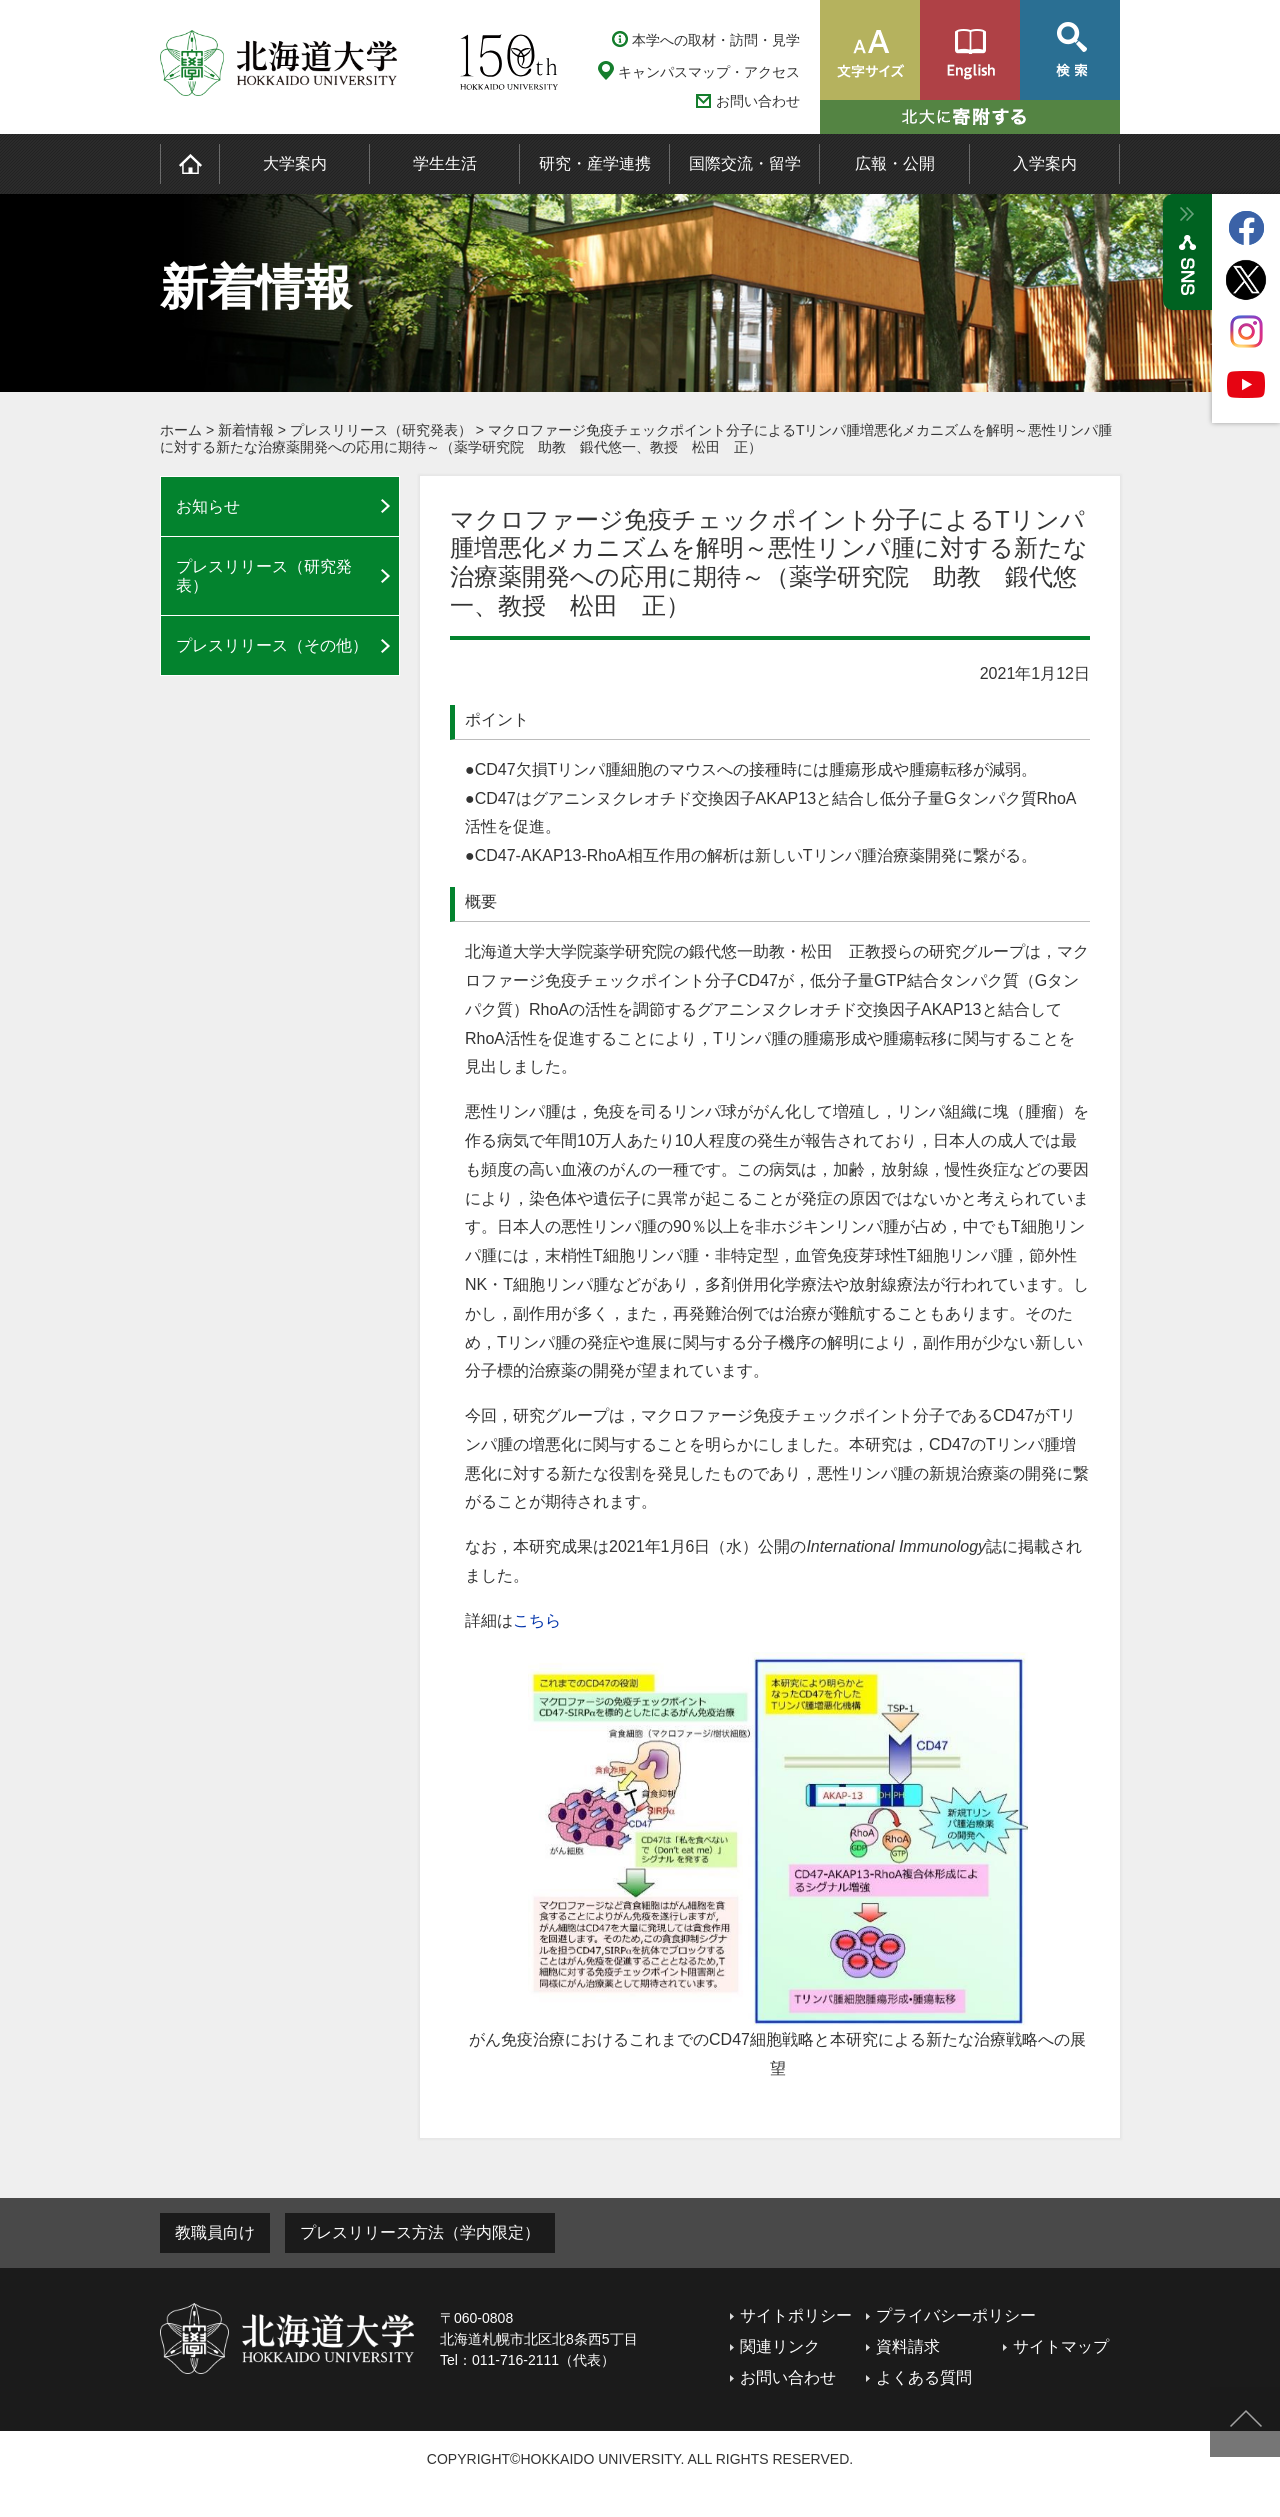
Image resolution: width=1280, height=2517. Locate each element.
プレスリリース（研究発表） (381, 430)
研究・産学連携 (595, 163)
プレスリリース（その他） (272, 645)
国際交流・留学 (745, 163)
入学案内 (1045, 163)
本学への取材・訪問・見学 (716, 40)
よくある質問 (924, 2377)
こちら (537, 1620)
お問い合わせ (758, 101)
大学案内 (295, 163)
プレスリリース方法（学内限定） (420, 2232)
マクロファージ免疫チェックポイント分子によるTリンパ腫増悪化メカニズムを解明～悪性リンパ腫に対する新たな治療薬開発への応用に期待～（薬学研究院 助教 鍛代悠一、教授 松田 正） (636, 438)
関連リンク (780, 2346)
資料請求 (908, 2346)
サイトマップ (1061, 2346)
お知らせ (208, 506)
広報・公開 (895, 163)
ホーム (181, 430)
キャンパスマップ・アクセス (709, 72)
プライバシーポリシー (956, 2315)
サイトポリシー (796, 2315)
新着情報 (246, 430)
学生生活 (445, 163)
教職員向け (215, 2232)
